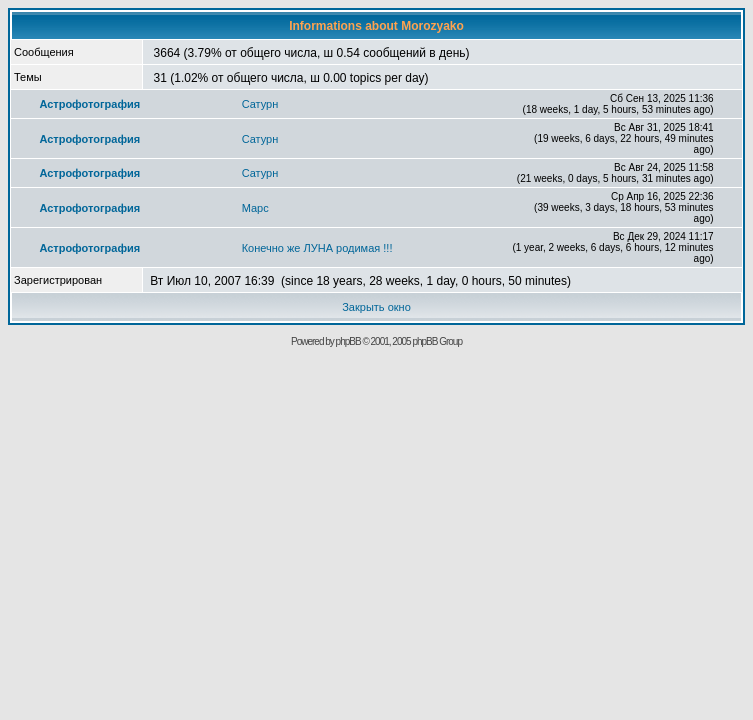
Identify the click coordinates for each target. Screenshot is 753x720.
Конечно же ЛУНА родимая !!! (317, 248)
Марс (255, 208)
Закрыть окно (376, 307)
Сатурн (260, 104)
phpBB (348, 341)
